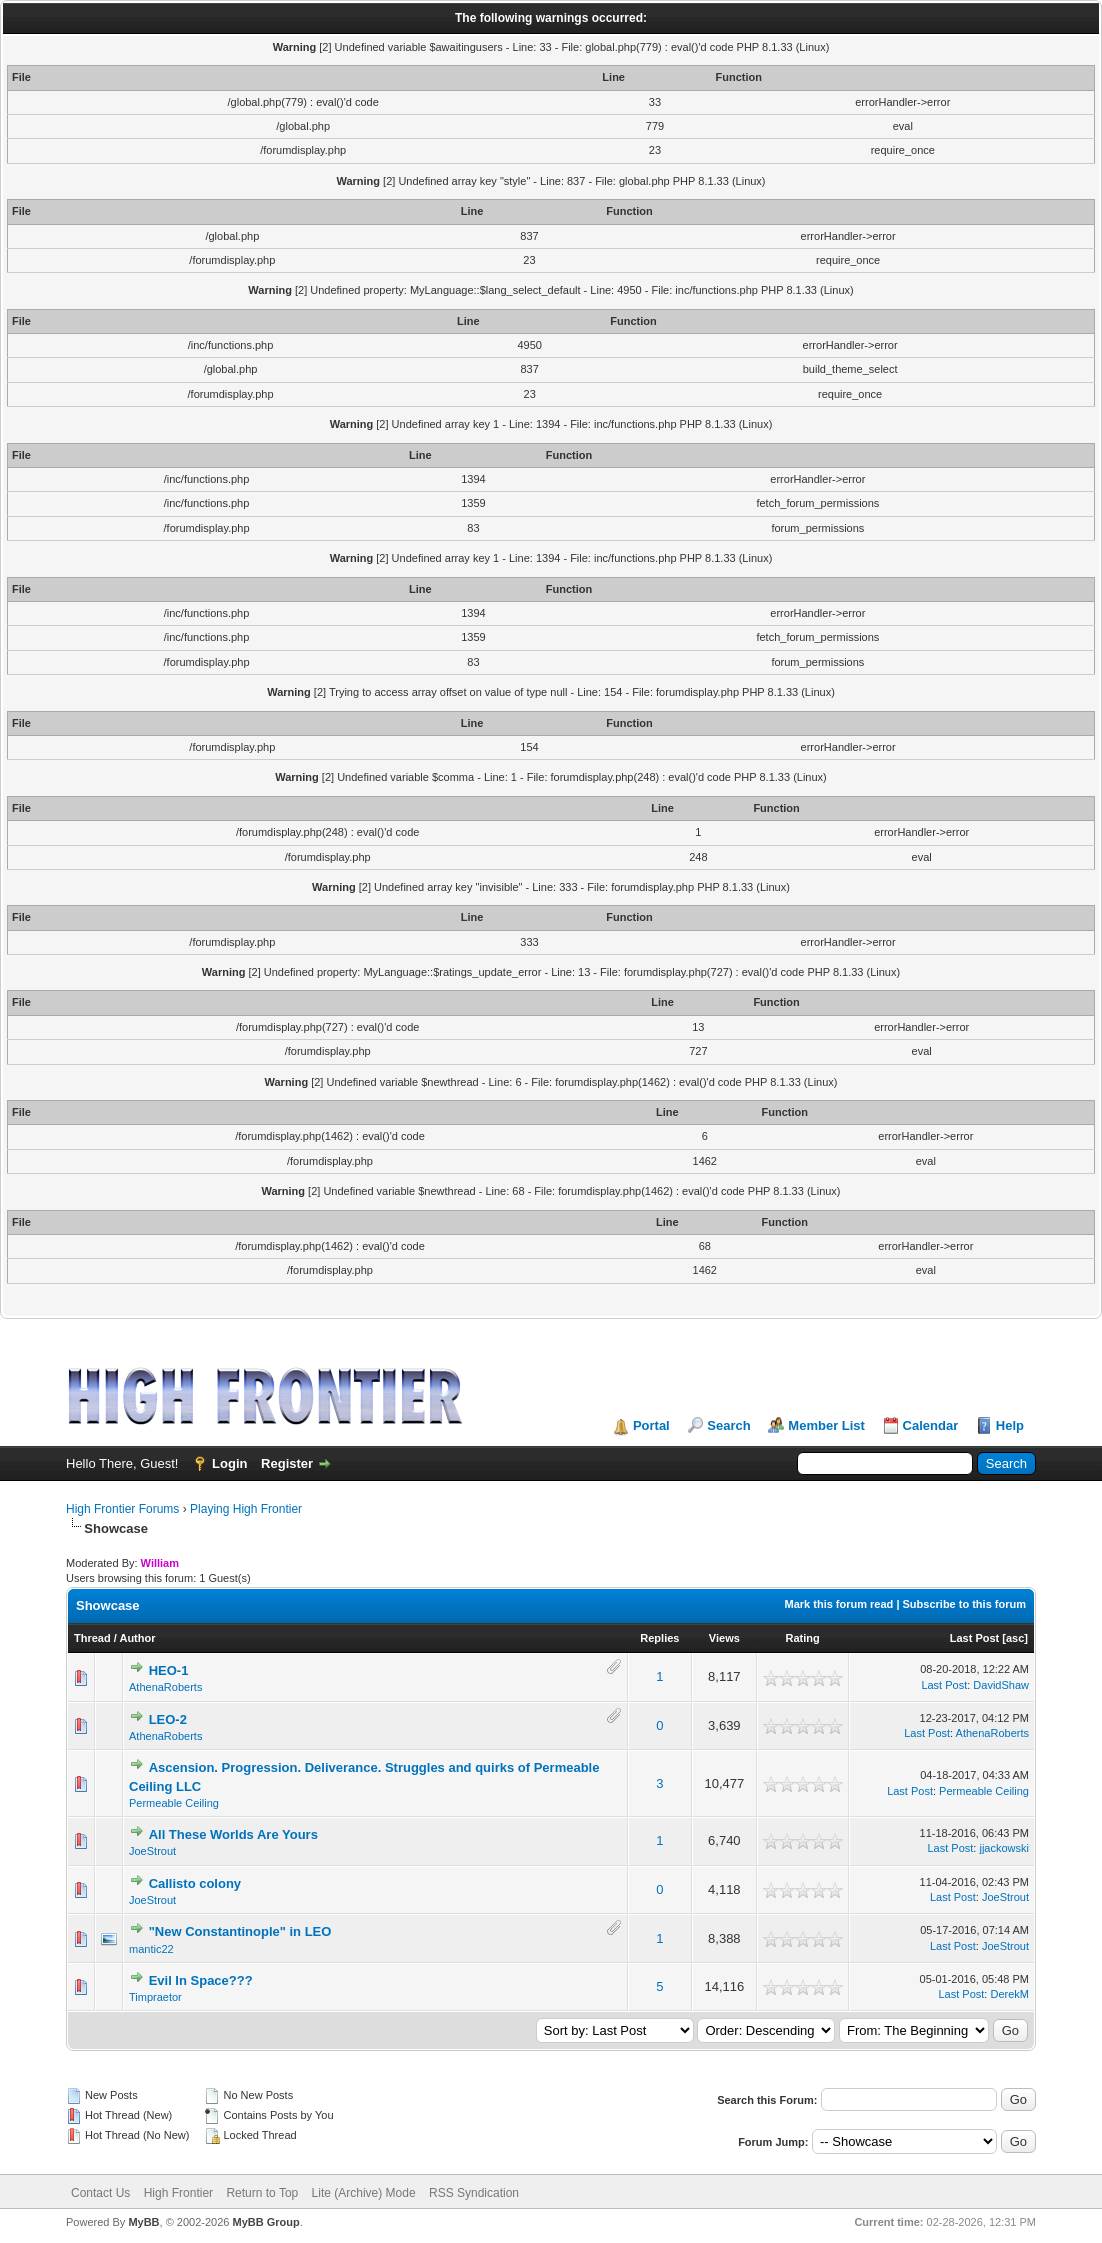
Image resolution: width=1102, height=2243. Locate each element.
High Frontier (178, 2193)
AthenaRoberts (165, 1687)
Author (137, 1638)
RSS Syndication (474, 2193)
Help (1010, 1425)
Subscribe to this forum (964, 1604)
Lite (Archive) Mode (364, 2193)
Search (728, 1425)
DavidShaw (1001, 1685)
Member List (826, 1425)
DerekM (1009, 1994)
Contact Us (100, 2193)
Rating (802, 1638)
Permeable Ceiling (174, 1803)
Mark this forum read (839, 1604)
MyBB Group (265, 2222)
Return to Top (262, 2193)
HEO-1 (169, 1670)
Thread (92, 1638)
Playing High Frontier (246, 1509)
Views (724, 1638)
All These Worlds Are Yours (233, 1834)
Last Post (975, 1638)
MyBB (143, 2222)
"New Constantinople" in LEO (240, 1931)
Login (229, 1463)
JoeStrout (152, 1851)
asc (1015, 1638)
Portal (651, 1425)
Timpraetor (155, 1997)
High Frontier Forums (122, 1509)
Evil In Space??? (201, 1980)
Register (287, 1463)
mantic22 (151, 1949)
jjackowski (1004, 1848)
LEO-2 (168, 1719)
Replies (659, 1638)
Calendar (931, 1425)
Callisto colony (195, 1883)
